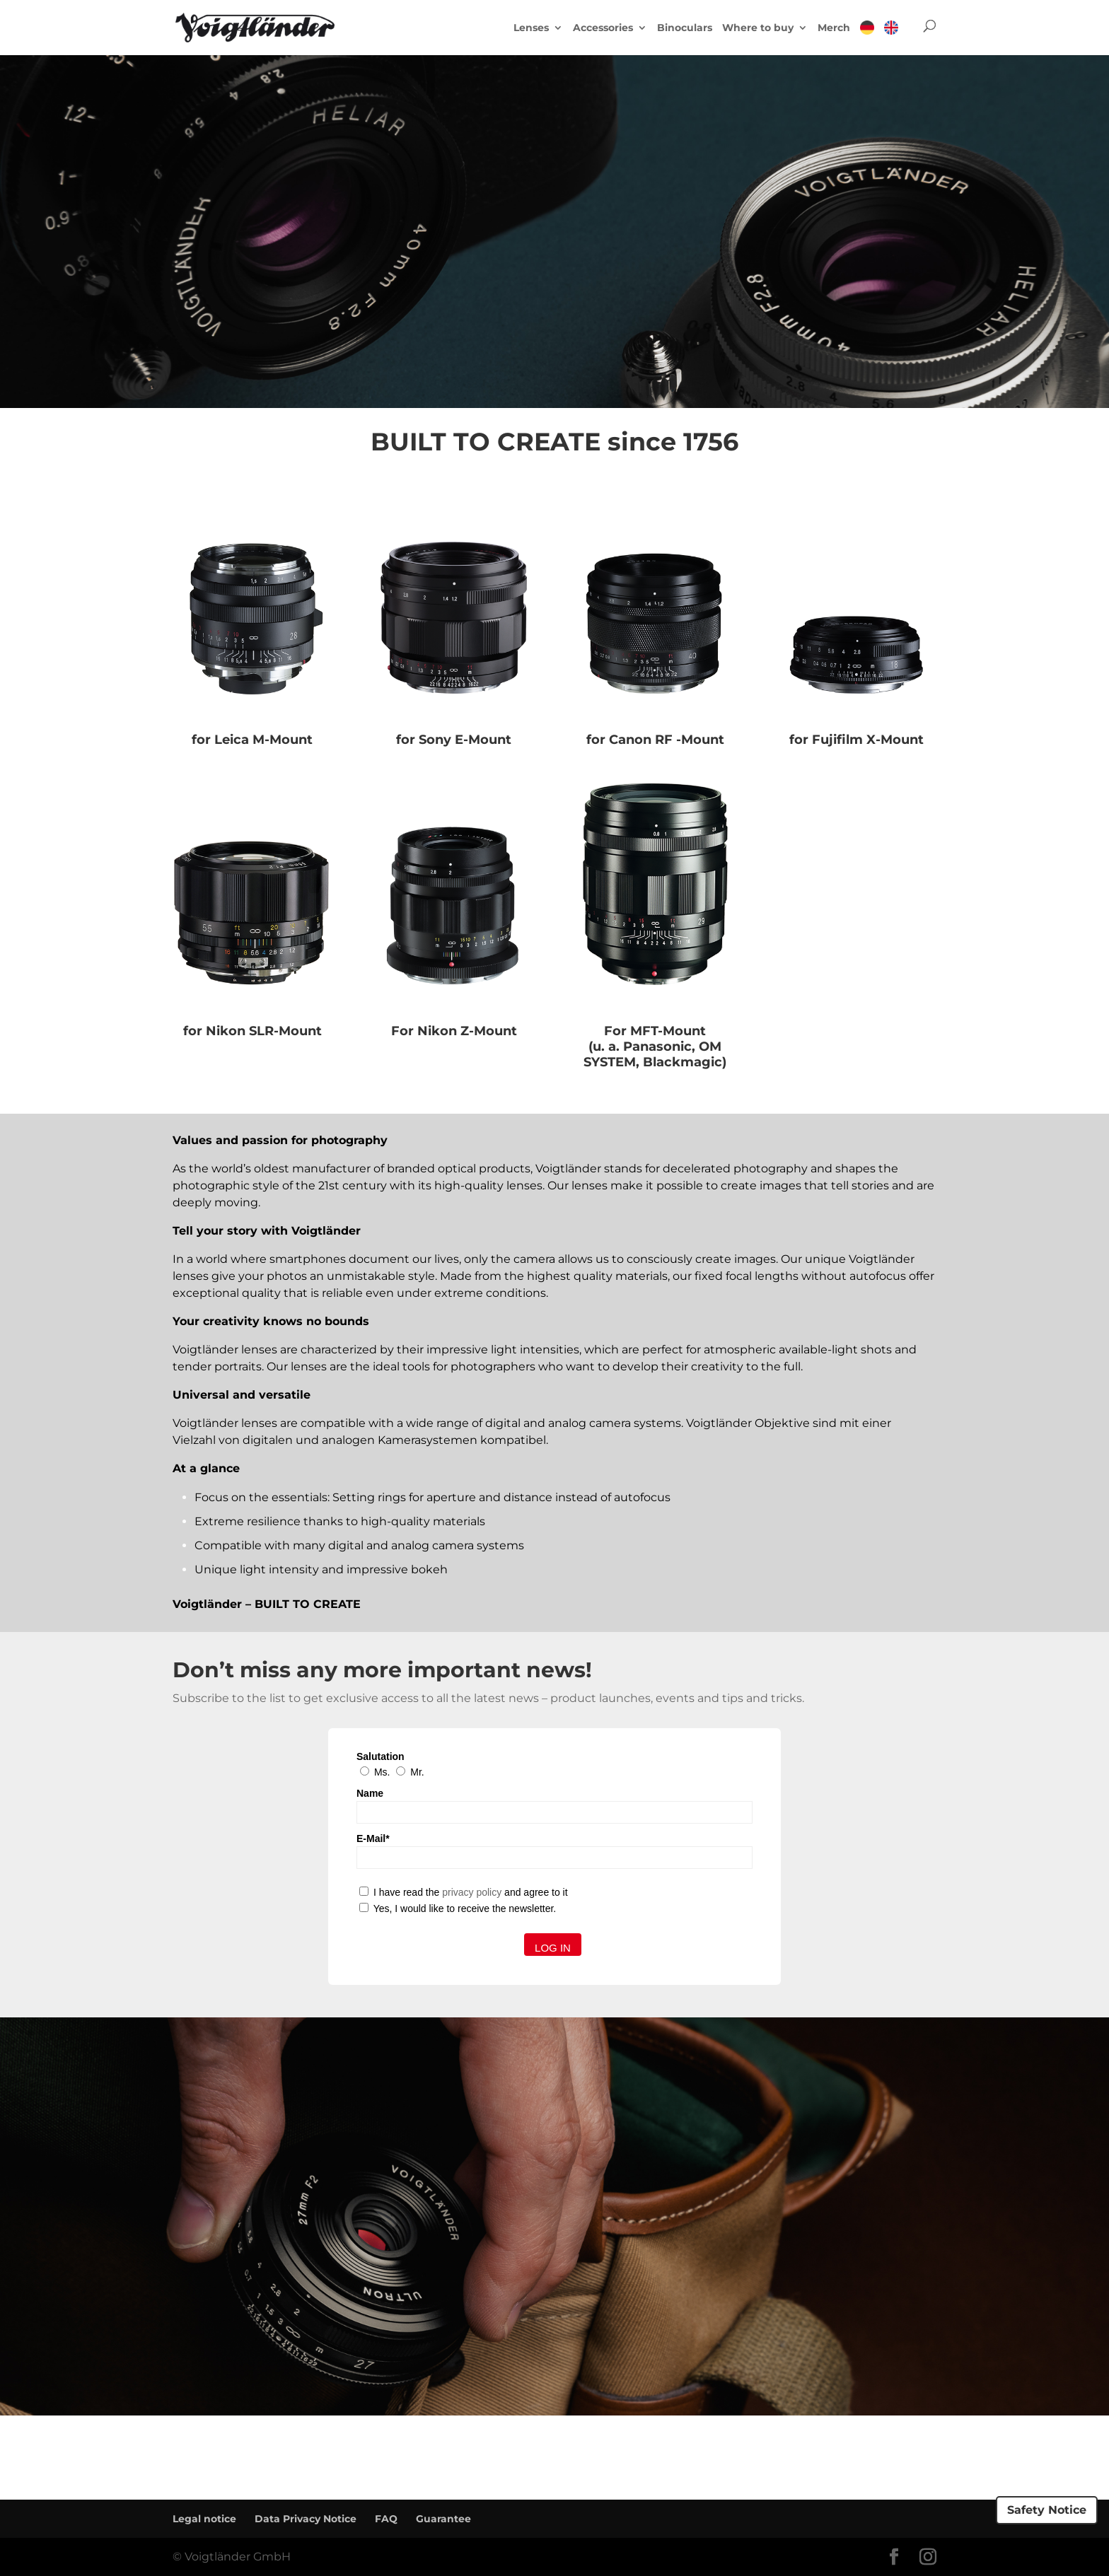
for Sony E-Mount (453, 739)
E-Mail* (373, 1838)
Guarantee (443, 2518)
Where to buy (758, 28)
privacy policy (471, 1892)
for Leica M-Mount (252, 739)
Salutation (380, 1756)
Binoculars (684, 28)
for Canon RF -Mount (655, 739)
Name (369, 1793)
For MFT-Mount (655, 1031)
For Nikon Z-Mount (454, 1031)
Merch (834, 28)
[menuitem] (867, 37)
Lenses (531, 28)
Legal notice (204, 2518)
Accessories (603, 28)
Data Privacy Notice (305, 2518)
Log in (553, 1948)
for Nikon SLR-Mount (252, 1031)
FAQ (386, 2518)
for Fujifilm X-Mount (856, 739)
